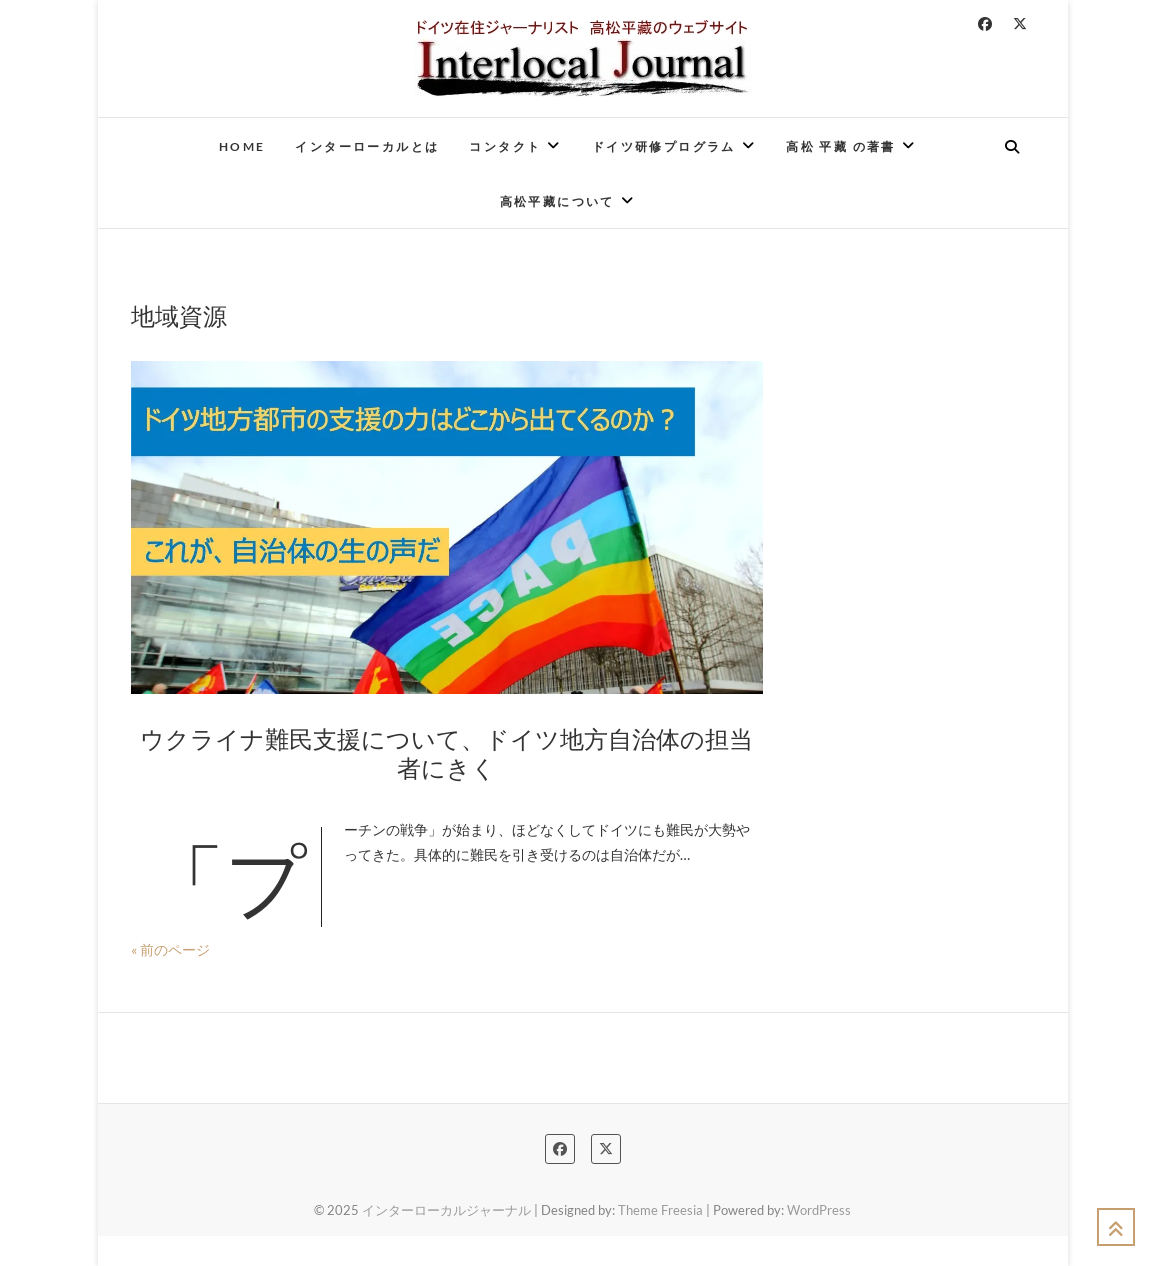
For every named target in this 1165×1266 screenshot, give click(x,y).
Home (242, 146)
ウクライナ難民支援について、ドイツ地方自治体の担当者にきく (446, 752)
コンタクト (505, 146)
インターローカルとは (367, 146)
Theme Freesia (660, 1210)
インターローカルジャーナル (446, 1210)
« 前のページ (170, 949)
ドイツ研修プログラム (664, 146)
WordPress (819, 1210)
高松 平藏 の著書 (841, 146)
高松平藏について (557, 201)
